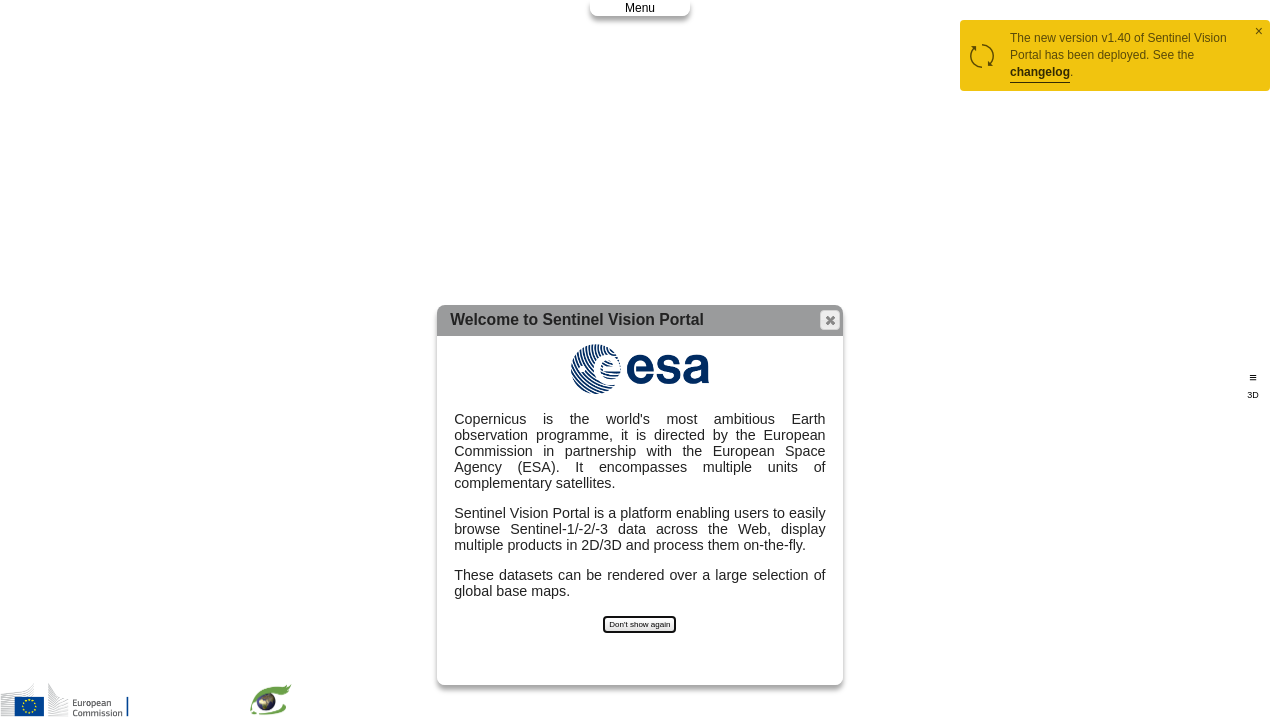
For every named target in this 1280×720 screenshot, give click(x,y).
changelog (1040, 72)
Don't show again (639, 624)
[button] (830, 320)
